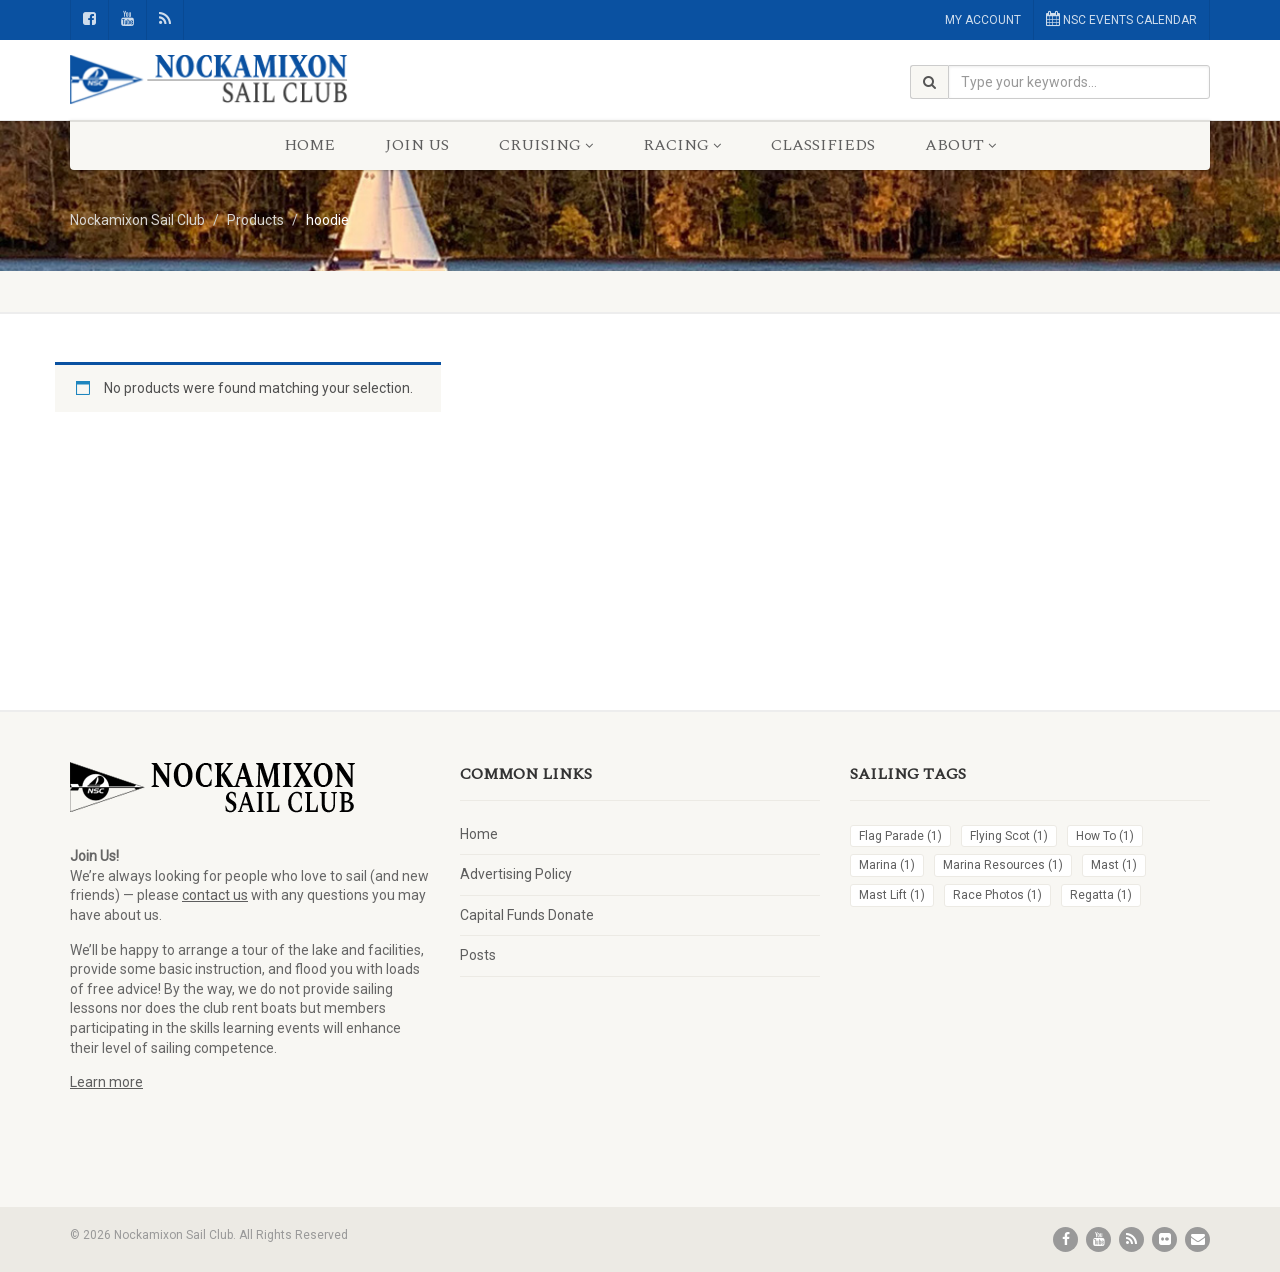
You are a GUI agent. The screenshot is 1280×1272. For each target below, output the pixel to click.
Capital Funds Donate (527, 915)
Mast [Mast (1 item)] (1114, 865)
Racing (682, 145)
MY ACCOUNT (983, 20)
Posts (478, 955)
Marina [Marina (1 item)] (887, 865)
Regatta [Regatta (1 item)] (1101, 895)
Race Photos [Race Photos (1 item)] (997, 895)
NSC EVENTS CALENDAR (1121, 19)
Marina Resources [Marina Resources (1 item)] (1003, 865)
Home (309, 145)
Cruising (546, 145)
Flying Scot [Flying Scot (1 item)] (1009, 836)
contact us (215, 895)
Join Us (417, 145)
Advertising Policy (516, 874)
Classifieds (823, 145)
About (960, 145)
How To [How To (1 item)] (1105, 836)
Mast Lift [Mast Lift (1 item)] (892, 895)
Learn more (106, 1082)
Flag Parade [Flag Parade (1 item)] (900, 836)
